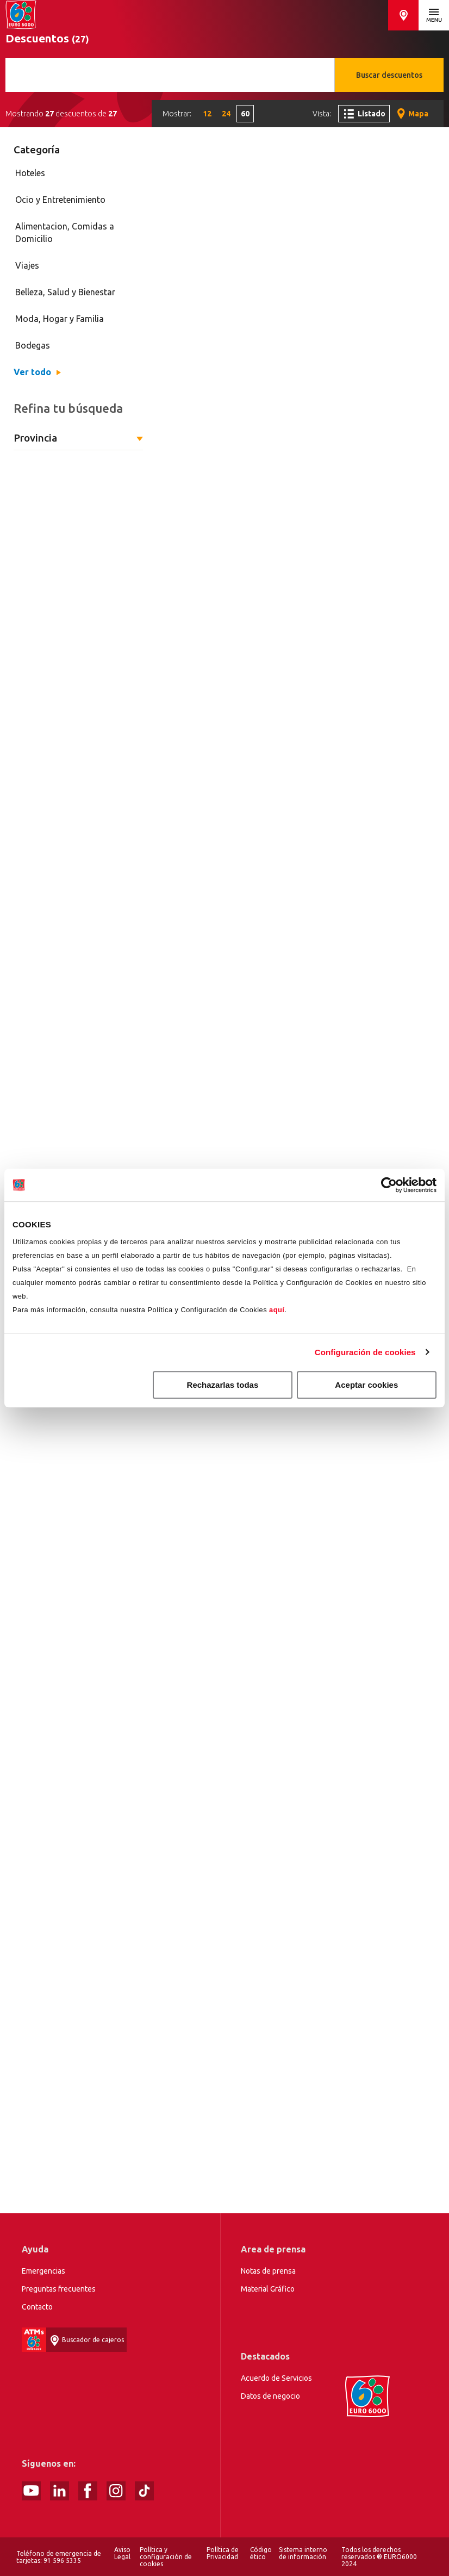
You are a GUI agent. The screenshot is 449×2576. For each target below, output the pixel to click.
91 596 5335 (62, 2560)
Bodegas (32, 345)
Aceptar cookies (366, 1384)
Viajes (27, 265)
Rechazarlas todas (223, 1384)
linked (59, 2490)
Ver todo (32, 372)
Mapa (418, 113)
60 (245, 113)
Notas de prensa (268, 2271)
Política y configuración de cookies (166, 2556)
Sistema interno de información (303, 2553)
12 (207, 113)
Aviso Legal (122, 2553)
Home (20, 15)
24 (226, 113)
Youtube (31, 2490)
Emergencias (43, 2271)
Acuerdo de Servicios (276, 2378)
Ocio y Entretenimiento (60, 199)
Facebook (87, 2490)
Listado (371, 113)
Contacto (37, 2306)
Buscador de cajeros (403, 15)
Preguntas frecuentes (59, 2289)
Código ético (261, 2553)
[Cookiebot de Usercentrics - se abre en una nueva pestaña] (388, 1185)
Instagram (116, 2490)
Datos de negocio (270, 2396)
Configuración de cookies (365, 1352)
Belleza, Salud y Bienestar (65, 292)
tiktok (144, 2490)
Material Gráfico (268, 2289)
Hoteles (30, 173)
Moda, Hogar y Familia (59, 319)
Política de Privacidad (223, 2553)
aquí (276, 1310)
